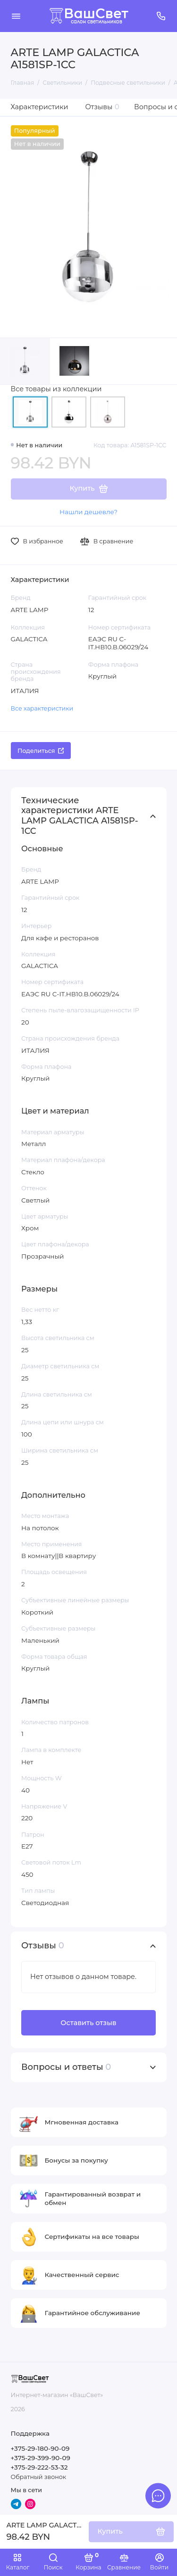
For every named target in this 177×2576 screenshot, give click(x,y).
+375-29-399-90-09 (40, 2458)
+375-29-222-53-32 (39, 2467)
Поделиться (40, 750)
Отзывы (102, 107)
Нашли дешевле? (88, 512)
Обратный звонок (38, 2476)
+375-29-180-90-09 (40, 2448)
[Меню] (16, 16)
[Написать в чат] (158, 2495)
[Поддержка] (161, 16)
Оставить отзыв (88, 2023)
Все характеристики (42, 708)
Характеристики (39, 107)
